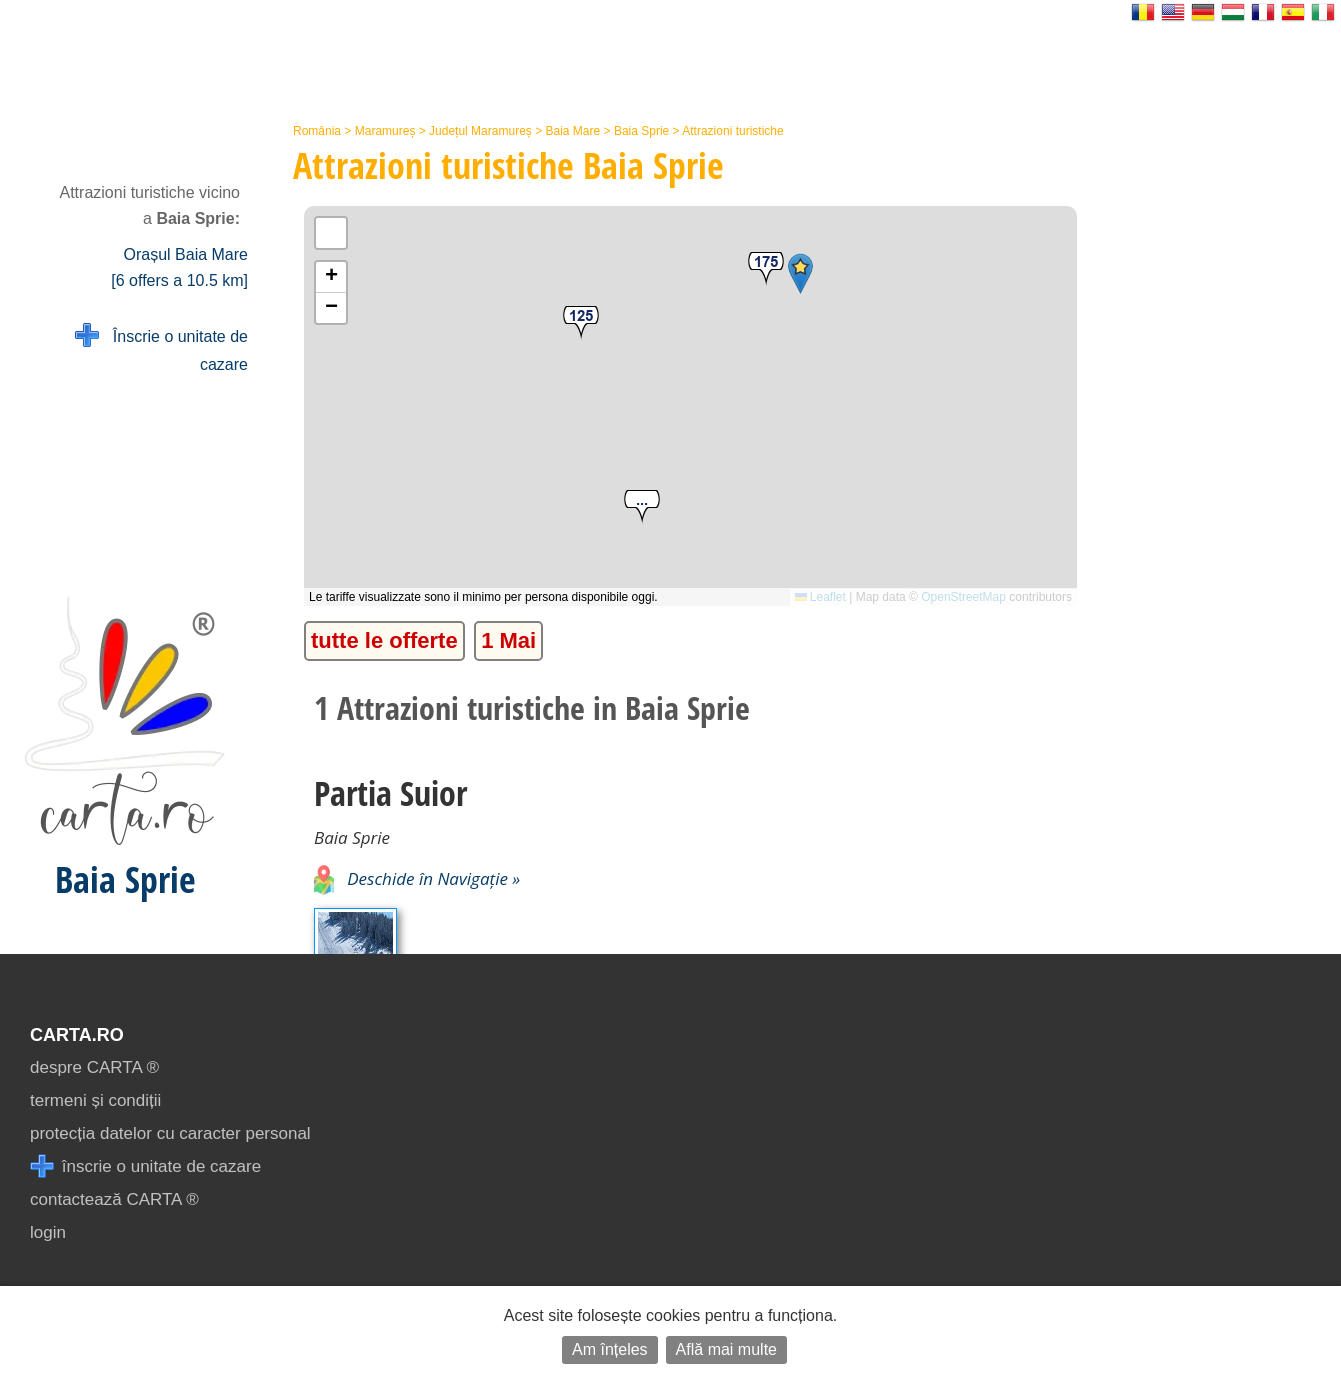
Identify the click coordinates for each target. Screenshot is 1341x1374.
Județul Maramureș (480, 131)
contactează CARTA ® (114, 1199)
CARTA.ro (77, 1035)
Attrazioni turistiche (732, 131)
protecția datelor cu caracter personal (170, 1133)
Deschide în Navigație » (417, 878)
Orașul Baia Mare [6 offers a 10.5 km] (179, 267)
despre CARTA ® (94, 1067)
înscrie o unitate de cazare (145, 1166)
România (317, 131)
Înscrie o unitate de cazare (161, 348)
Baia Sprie (641, 131)
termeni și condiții (95, 1100)
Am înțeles (610, 1349)
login (48, 1232)
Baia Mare (573, 131)
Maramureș (385, 131)
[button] (642, 507)
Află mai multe (726, 1349)
